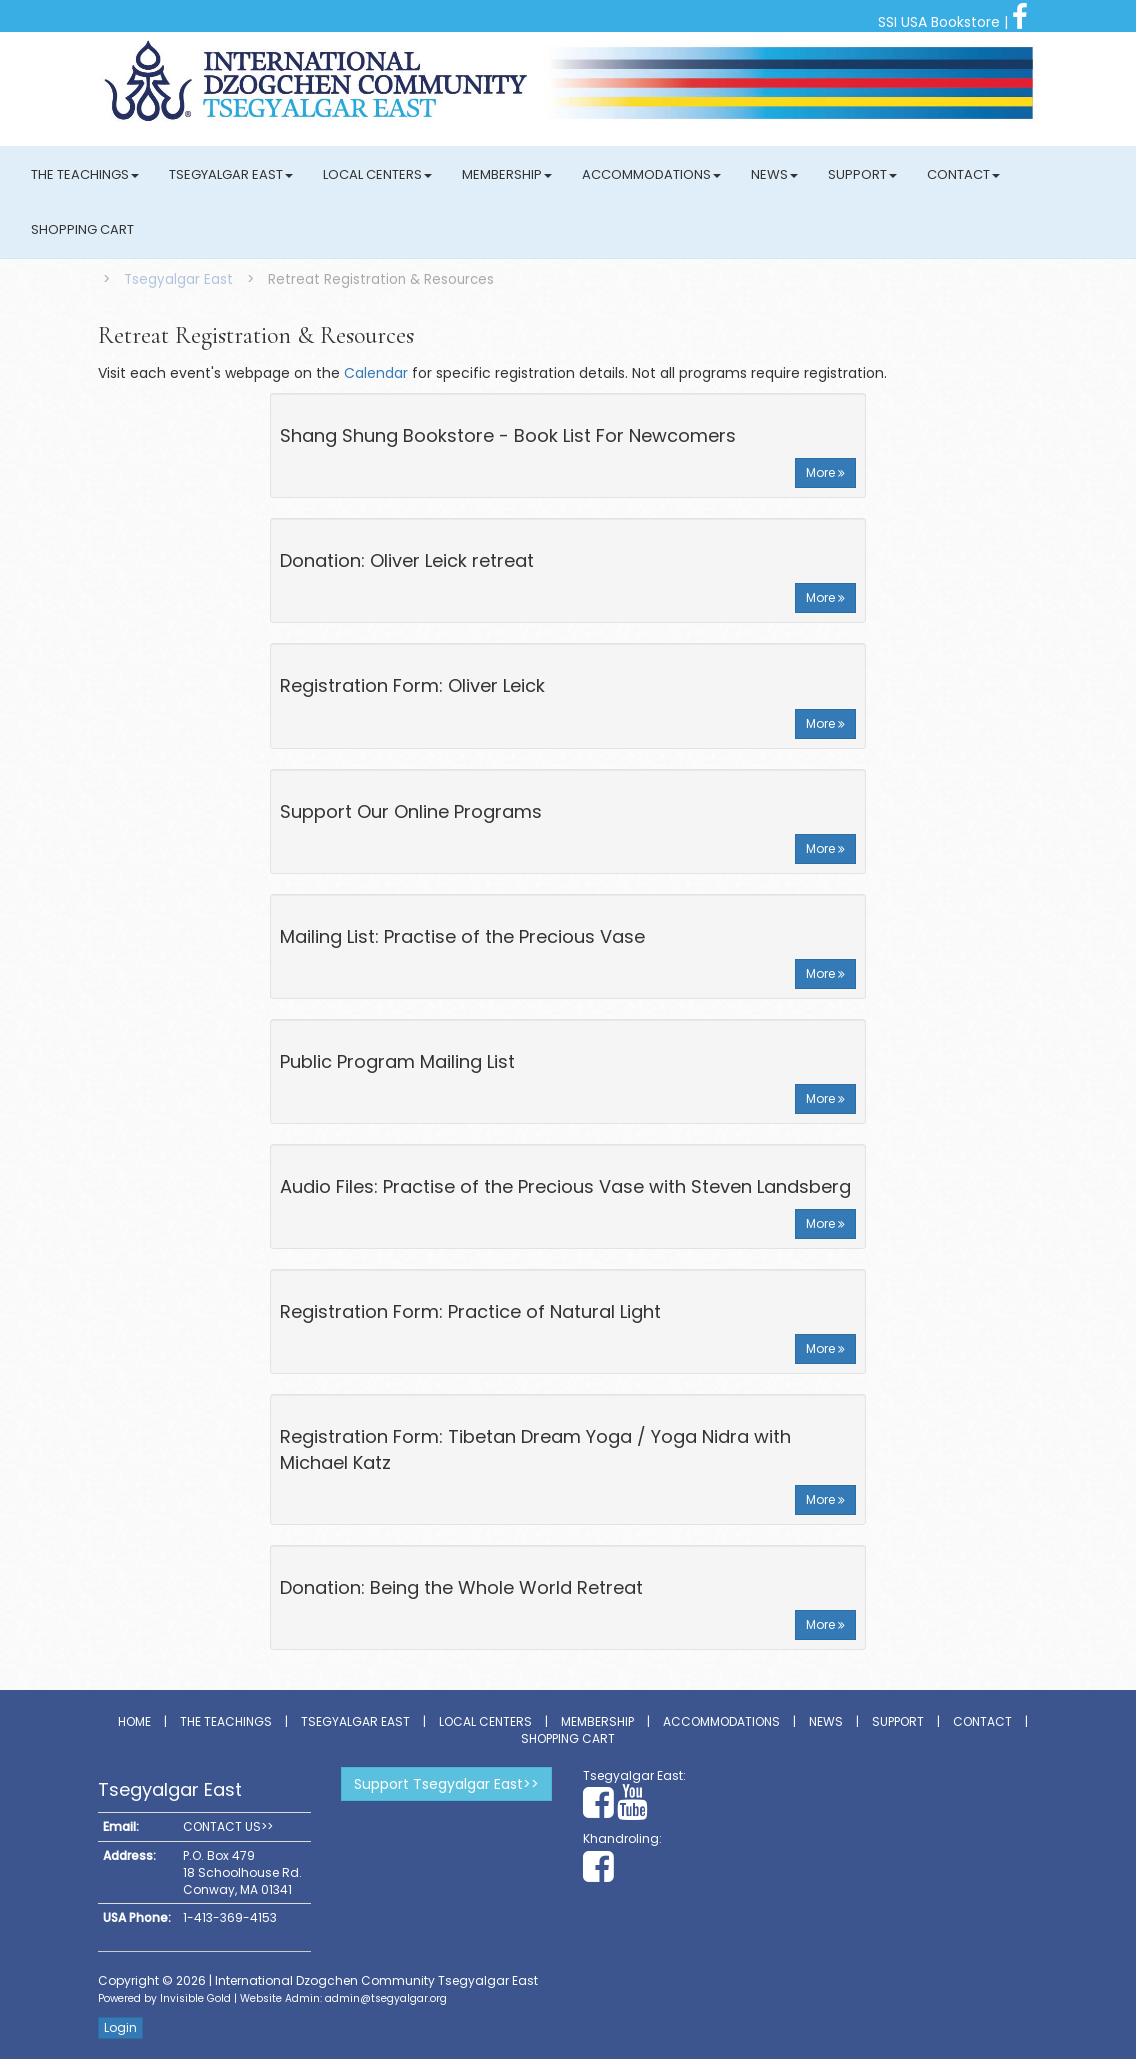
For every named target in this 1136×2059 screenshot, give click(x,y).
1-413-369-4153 (230, 1917)
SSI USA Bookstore (939, 22)
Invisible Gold (195, 1998)
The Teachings (85, 174)
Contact (963, 174)
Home (134, 1721)
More (825, 472)
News (774, 174)
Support (862, 174)
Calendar (376, 373)
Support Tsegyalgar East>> (446, 1784)
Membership (507, 174)
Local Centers (377, 174)
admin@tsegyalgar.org (386, 1998)
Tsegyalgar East (231, 174)
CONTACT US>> (228, 1826)
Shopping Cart (82, 229)
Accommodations (651, 174)
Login (120, 2027)
